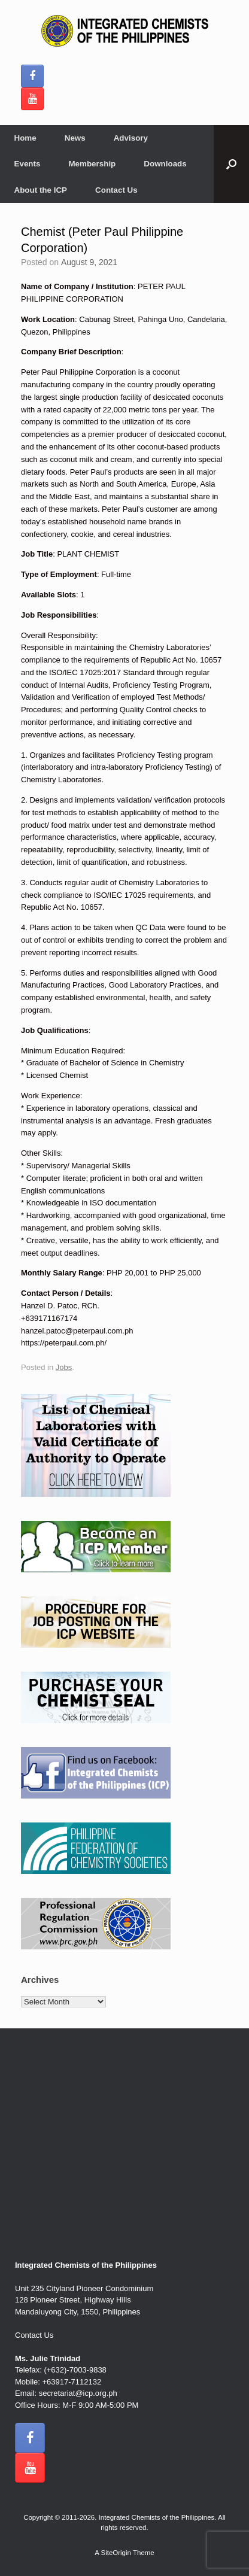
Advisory (131, 137)
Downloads (165, 163)
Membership (92, 163)
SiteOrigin (116, 2552)
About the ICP (41, 190)
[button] (231, 164)
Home (25, 137)
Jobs (64, 1367)
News (75, 137)
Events (27, 163)
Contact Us (116, 190)
